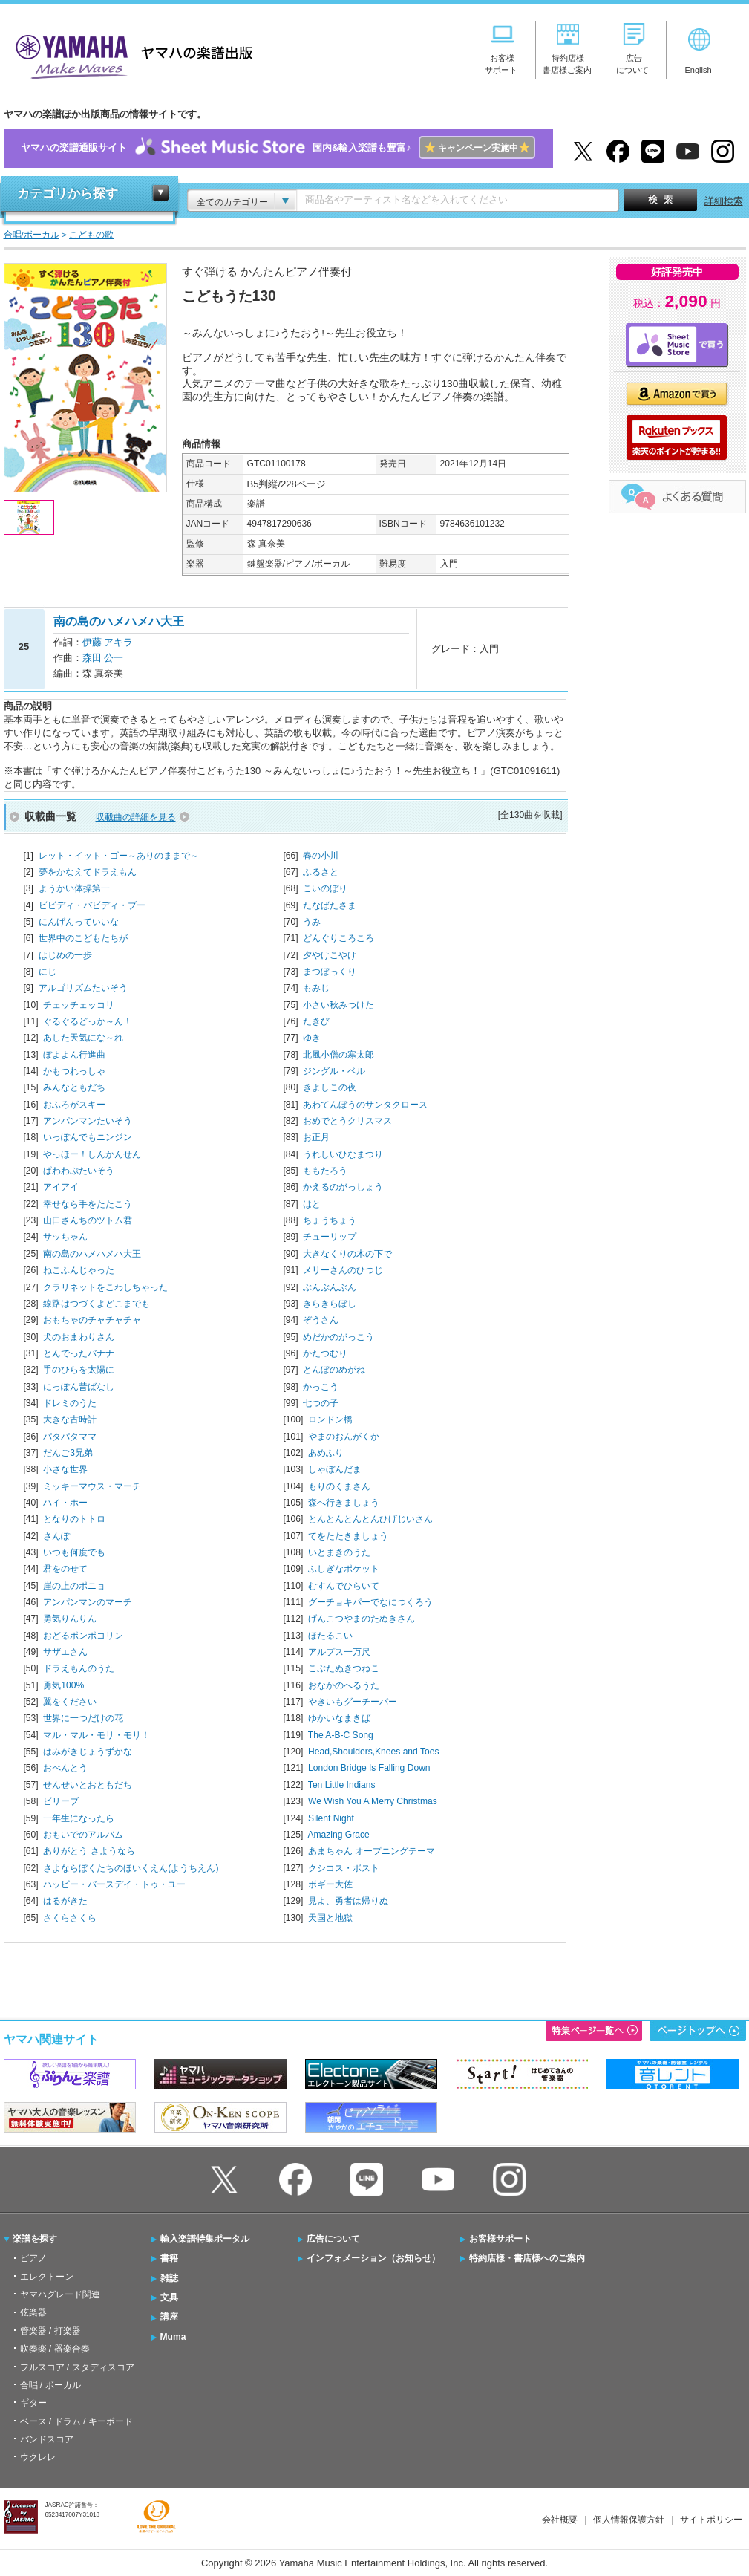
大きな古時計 (70, 1419)
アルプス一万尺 (339, 1652)
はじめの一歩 (65, 955)
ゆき (312, 1037)
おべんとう (65, 1768)
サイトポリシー (711, 2519)
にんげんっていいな (79, 922)
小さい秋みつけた (338, 1005)
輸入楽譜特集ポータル (204, 2239)
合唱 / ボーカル (50, 2385)
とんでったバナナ (78, 1353)
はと (312, 1204)
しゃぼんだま (335, 1469)
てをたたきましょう (348, 1536)
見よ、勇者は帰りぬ (348, 1901)
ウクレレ (38, 2457)
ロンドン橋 (330, 1419)
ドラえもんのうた (78, 1668)
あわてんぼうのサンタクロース (365, 1104)
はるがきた (65, 1901)
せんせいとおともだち (87, 1785)
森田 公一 (103, 657)
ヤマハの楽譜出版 (130, 55)
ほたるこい (330, 1635)
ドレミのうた (70, 1403)
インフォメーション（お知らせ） (373, 2258)
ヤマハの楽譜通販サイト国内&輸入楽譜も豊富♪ (278, 148)
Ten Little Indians (342, 1785)
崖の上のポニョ (74, 1586)
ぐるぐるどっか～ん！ (87, 1021)
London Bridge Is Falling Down (369, 1768)
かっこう (320, 1387)
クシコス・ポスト (343, 1868)
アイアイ (61, 1187)
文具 (169, 2297)
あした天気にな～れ (83, 1037)
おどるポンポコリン (83, 1635)
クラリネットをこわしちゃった (105, 1287)
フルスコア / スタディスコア (77, 2367)
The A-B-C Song (340, 1735)
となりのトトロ (74, 1519)
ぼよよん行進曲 (74, 1055)
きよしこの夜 (329, 1087)
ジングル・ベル (334, 1071)
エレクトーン (46, 2276)
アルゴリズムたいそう (83, 988)
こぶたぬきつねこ (343, 1668)
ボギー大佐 (330, 1884)
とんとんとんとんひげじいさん (370, 1519)
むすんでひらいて (343, 1586)
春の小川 (320, 855)
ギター (33, 2403)
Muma (173, 2337)
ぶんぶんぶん (329, 1287)
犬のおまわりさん (78, 1337)
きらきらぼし (329, 1303)
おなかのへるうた (343, 1685)
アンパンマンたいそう (87, 1121)
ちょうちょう (329, 1220)
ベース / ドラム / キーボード (76, 2421)
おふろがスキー (74, 1104)
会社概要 (560, 2519)
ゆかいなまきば (339, 1718)
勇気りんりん (70, 1618)
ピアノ (33, 2258)
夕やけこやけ (329, 955)
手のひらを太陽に (78, 1370)
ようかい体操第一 (74, 888)
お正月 (316, 1137)
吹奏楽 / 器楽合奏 (55, 2349)
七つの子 (320, 1403)
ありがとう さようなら (88, 1851)
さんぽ (56, 1536)
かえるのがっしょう (343, 1187)
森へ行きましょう (343, 1502)
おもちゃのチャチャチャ (92, 1320)
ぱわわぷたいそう (78, 1170)
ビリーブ (61, 1801)
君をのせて (65, 1569)
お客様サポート (500, 2239)
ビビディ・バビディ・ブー (92, 905)
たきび (316, 1021)
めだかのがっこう (338, 1337)
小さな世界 (65, 1469)
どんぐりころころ (338, 938)
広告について (333, 2239)
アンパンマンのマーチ (87, 1602)
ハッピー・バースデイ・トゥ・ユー (114, 1884)
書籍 (169, 2258)
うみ (312, 922)
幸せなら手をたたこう (87, 1204)
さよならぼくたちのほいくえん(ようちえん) (130, 1868)
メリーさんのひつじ (343, 1270)
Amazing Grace (338, 1834)
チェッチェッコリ (78, 1005)
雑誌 (169, 2278)
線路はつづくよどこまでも (96, 1303)
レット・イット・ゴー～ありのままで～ (119, 855)
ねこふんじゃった (78, 1270)
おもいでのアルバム (83, 1834)
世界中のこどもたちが (83, 938)
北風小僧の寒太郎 (338, 1055)
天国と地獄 (330, 1918)
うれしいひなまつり (343, 1154)
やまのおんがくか (343, 1436)
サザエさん (65, 1652)
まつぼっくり (329, 971)
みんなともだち (74, 1087)
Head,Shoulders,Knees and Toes (373, 1751)
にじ (47, 971)
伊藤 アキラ (108, 642)
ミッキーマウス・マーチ (92, 1486)
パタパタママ (70, 1436)
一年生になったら (78, 1818)
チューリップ (329, 1237)
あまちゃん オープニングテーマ (371, 1851)
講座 (169, 2317)
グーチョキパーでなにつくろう (370, 1602)
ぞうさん (320, 1320)
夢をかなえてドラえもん (88, 872)
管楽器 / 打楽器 (50, 2331)
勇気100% (63, 1685)
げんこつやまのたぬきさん (361, 1618)
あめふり (326, 1453)
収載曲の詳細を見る (136, 817)
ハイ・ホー (65, 1502)
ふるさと (320, 872)
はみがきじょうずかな (87, 1751)
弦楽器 (33, 2312)
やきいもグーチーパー (352, 1702)
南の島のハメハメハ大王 (92, 1254)
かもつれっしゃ (74, 1071)
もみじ (316, 988)
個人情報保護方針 (628, 2519)
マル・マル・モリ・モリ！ (96, 1735)
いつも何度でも (74, 1552)
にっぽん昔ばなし (78, 1387)
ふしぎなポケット (343, 1569)
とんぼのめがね (334, 1370)
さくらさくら (70, 1918)
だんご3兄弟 (68, 1453)
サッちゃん (65, 1237)
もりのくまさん (339, 1486)
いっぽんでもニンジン (87, 1137)
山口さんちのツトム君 (87, 1220)
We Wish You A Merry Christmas (372, 1801)
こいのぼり (325, 888)
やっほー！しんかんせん (92, 1154)
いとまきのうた (339, 1552)
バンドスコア (46, 2439)
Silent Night (331, 1818)
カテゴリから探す (67, 193)
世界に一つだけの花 (83, 1718)
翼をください (70, 1702)
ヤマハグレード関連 (60, 2294)
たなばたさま (329, 905)
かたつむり (325, 1353)
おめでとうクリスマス (347, 1121)
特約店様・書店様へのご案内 (527, 2258)
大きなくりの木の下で (347, 1254)
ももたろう (325, 1170)
